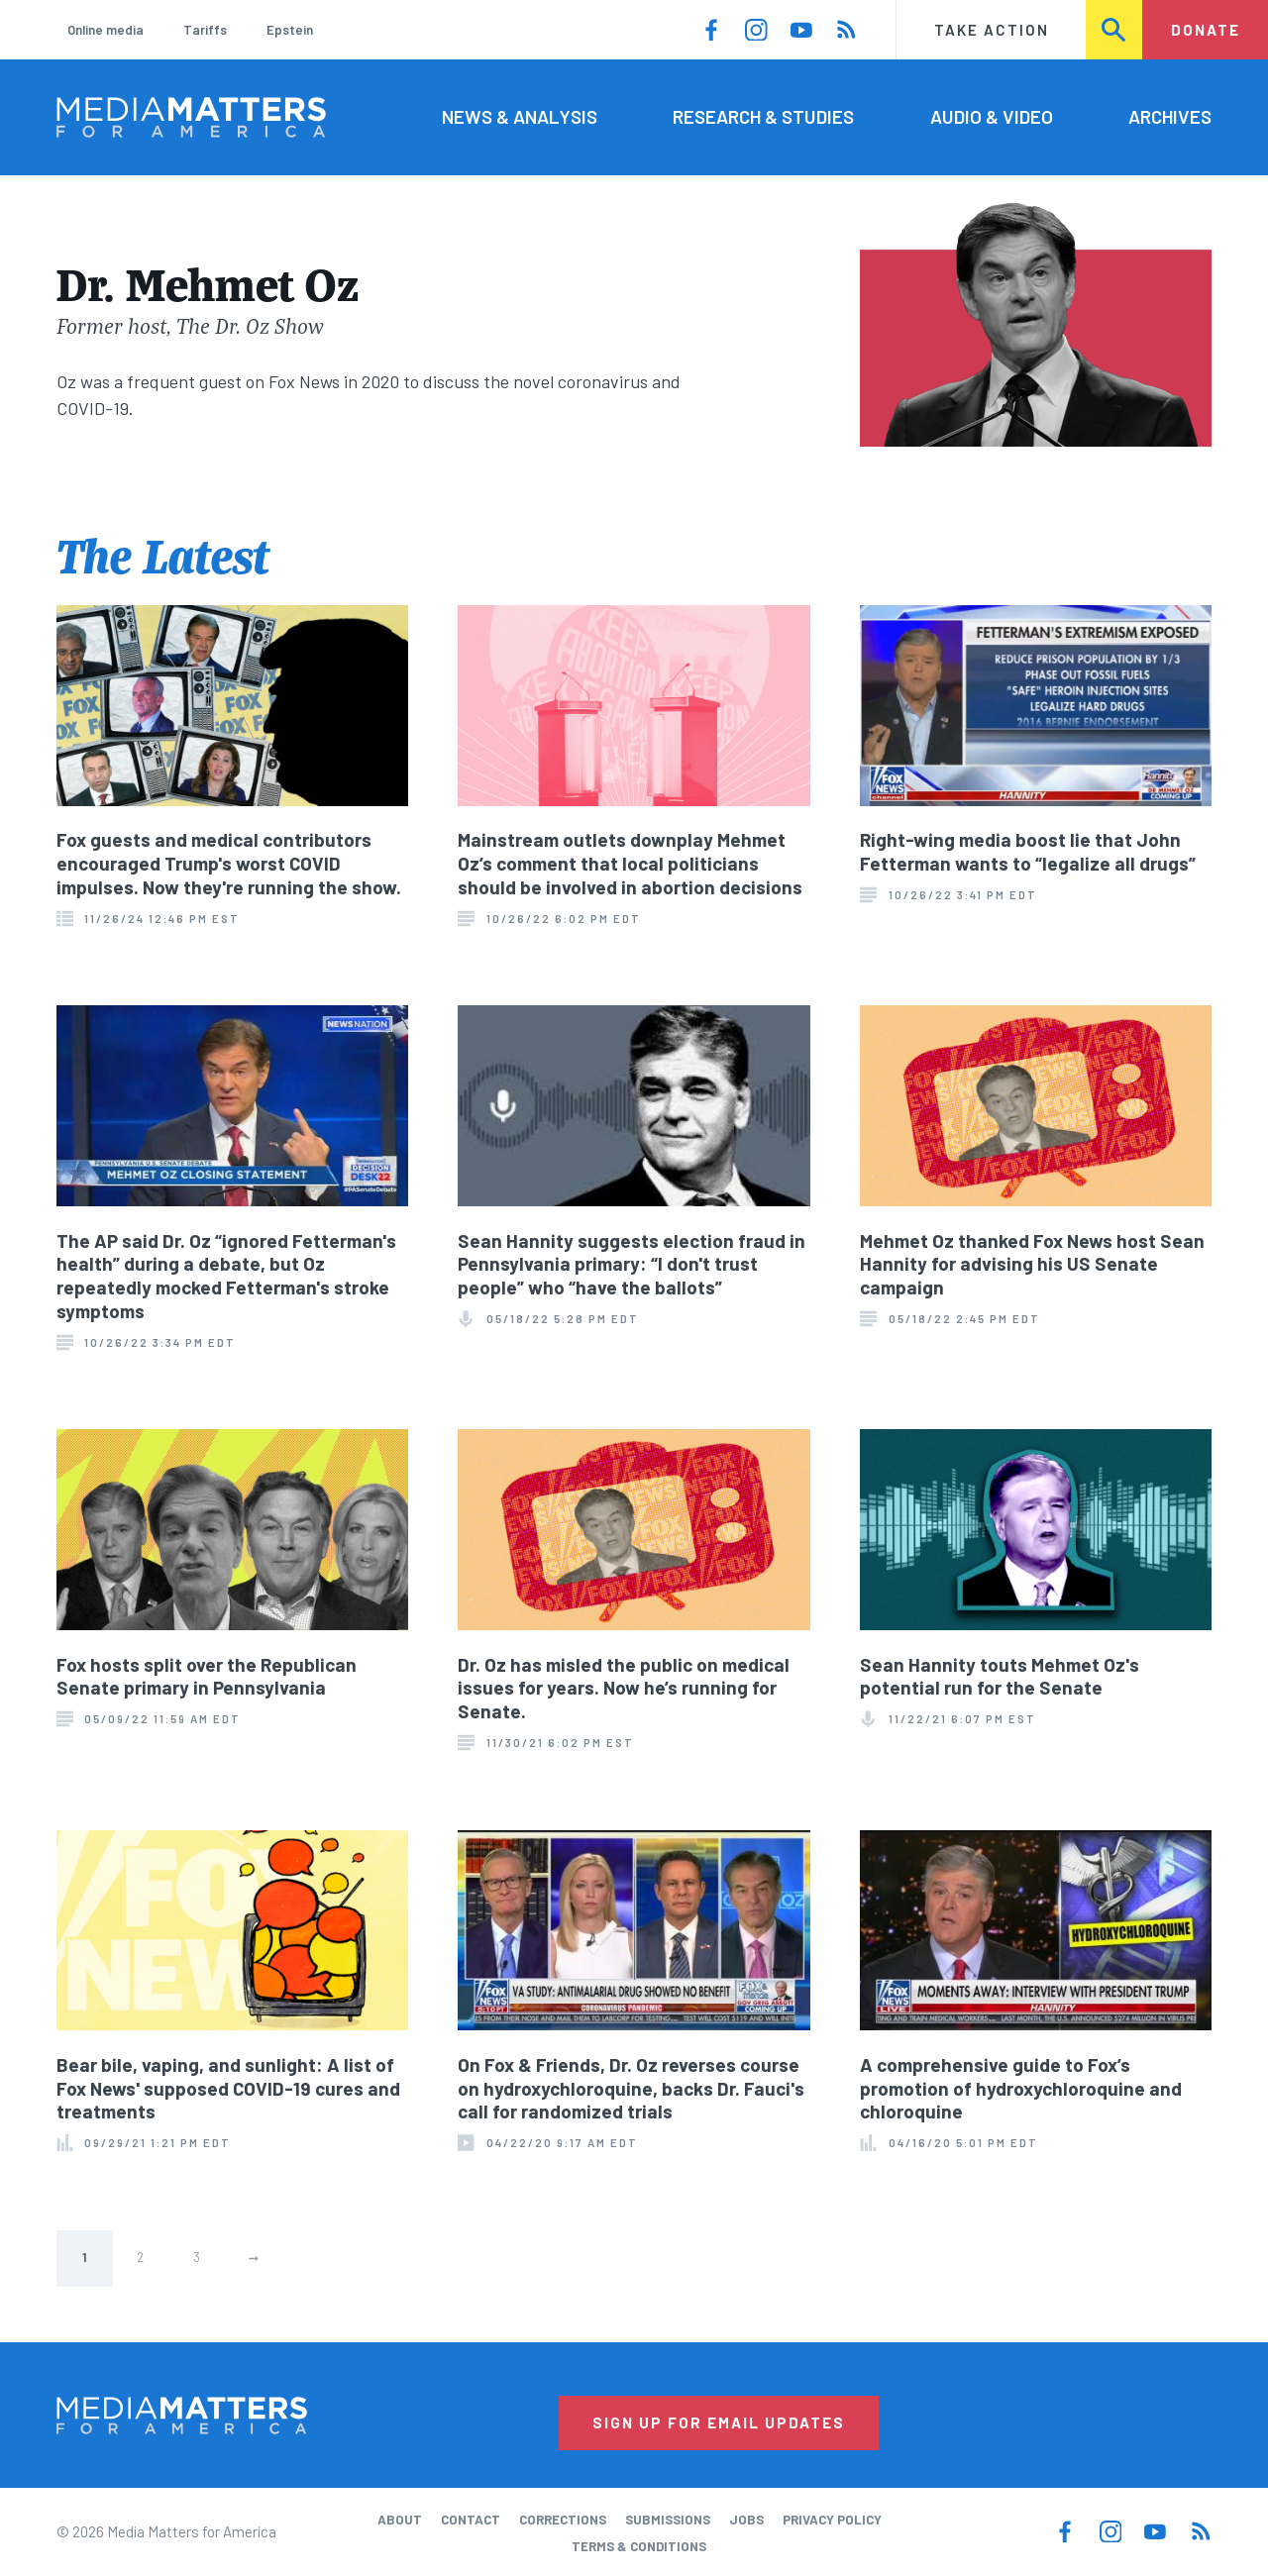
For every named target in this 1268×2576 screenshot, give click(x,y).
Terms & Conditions (639, 2546)
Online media (105, 30)
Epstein (289, 30)
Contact (470, 2519)
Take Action (991, 30)
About (399, 2519)
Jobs (746, 2519)
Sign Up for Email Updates (718, 2422)
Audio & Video (991, 116)
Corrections (562, 2519)
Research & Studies (763, 116)
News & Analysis (519, 116)
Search (1115, 30)
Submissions (667, 2519)
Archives (1170, 116)
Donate (1205, 30)
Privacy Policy (832, 2519)
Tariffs (205, 30)
